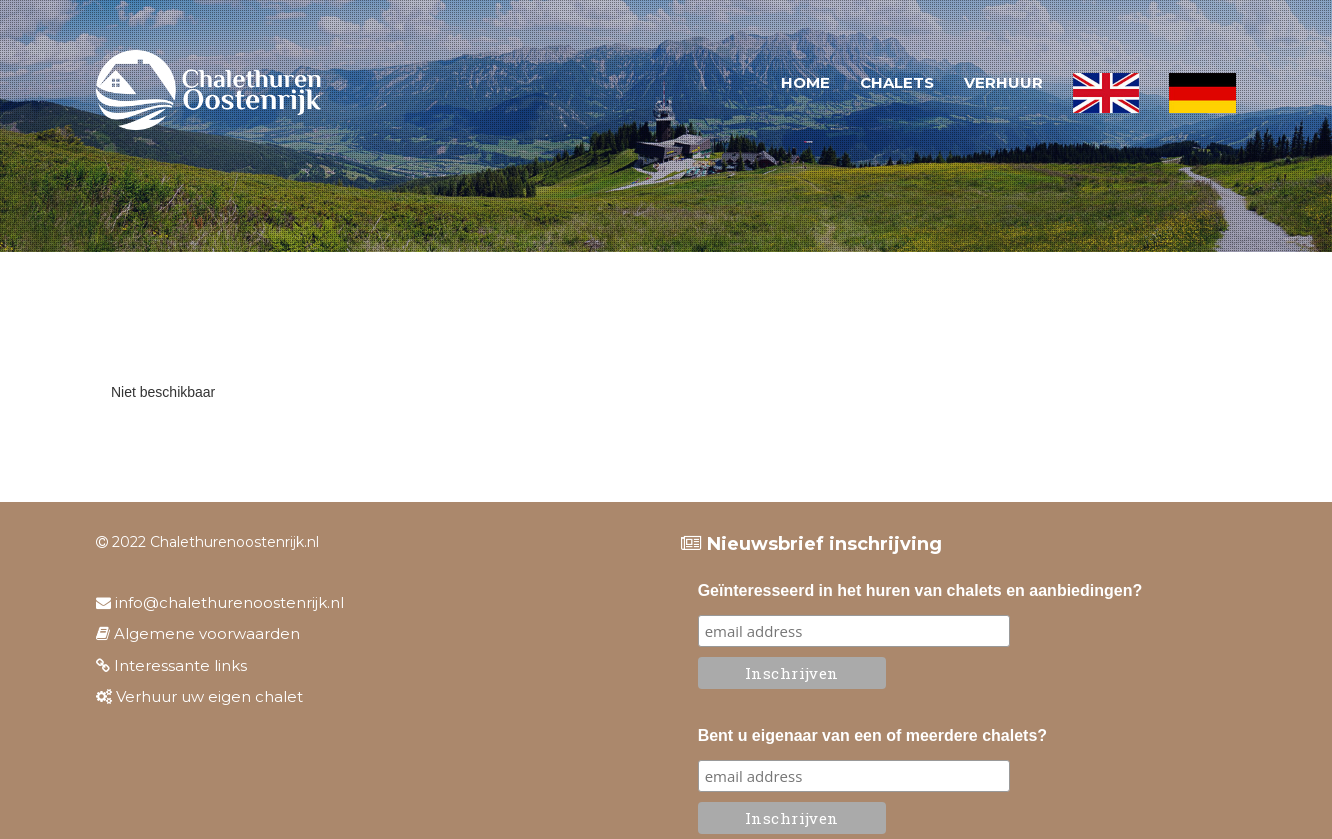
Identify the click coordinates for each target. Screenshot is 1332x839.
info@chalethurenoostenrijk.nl (220, 602)
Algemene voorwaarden (198, 633)
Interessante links (171, 665)
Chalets (897, 82)
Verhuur (1003, 82)
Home (805, 82)
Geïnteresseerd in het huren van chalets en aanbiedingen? (920, 590)
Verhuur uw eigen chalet (199, 696)
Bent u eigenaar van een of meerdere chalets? (872, 735)
